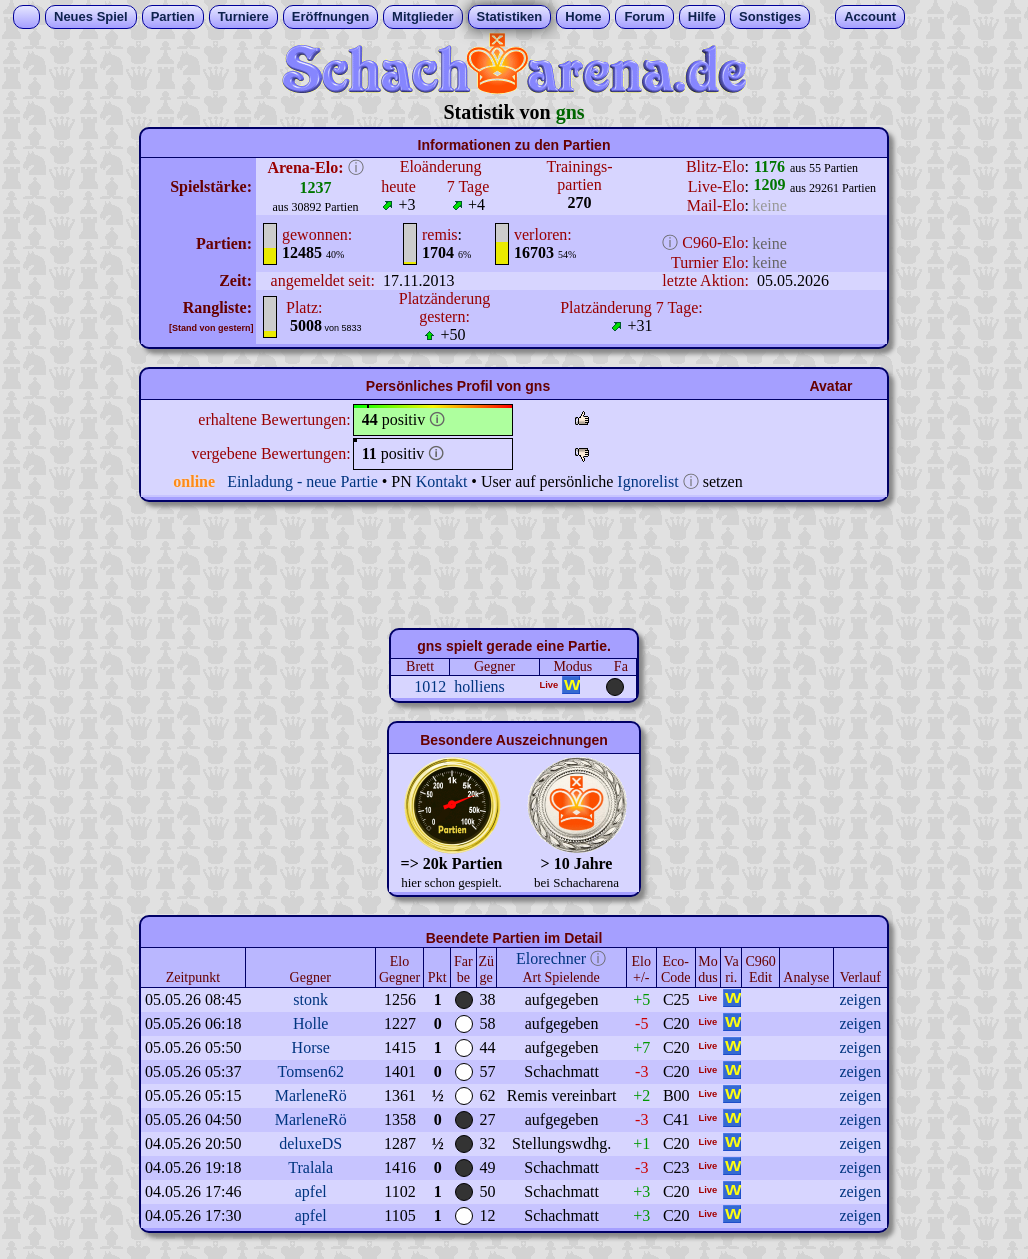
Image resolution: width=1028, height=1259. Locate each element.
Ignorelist (647, 481)
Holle (311, 1023)
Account (870, 16)
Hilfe (702, 16)
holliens (479, 686)
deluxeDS (310, 1143)
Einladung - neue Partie (302, 481)
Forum (644, 16)
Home (583, 16)
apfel (311, 1191)
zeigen (860, 999)
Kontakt (442, 481)
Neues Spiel (91, 16)
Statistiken (510, 16)
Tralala (310, 1167)
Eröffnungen (330, 16)
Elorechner (551, 958)
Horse (311, 1047)
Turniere (243, 16)
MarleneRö (311, 1095)
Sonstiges (770, 16)
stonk (310, 999)
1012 (430, 686)
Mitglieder (422, 16)
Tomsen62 (310, 1071)
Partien (173, 16)
